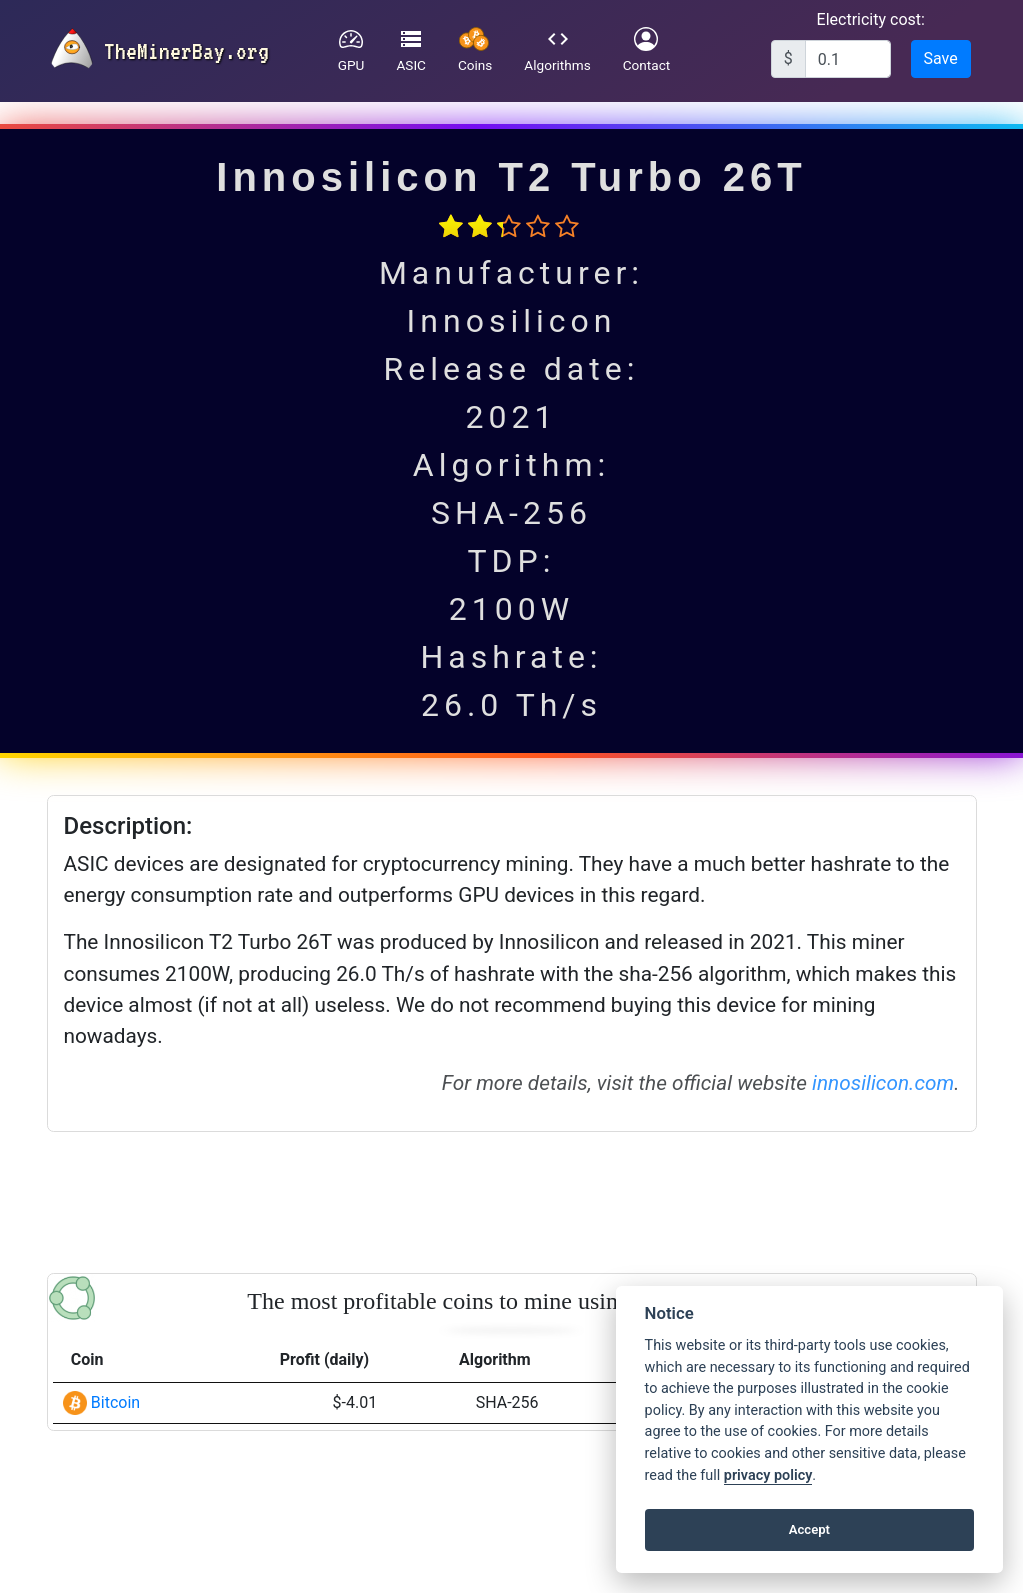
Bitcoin (115, 1402)
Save (941, 58)
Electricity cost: (871, 19)
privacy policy (768, 1475)
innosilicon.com (883, 1083)
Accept (809, 1529)
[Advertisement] (512, 1199)
